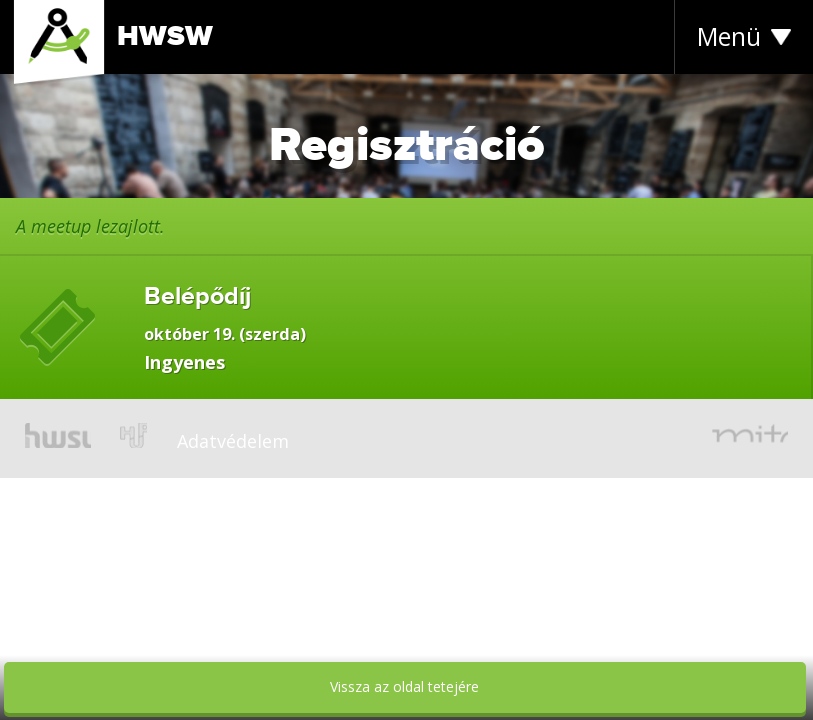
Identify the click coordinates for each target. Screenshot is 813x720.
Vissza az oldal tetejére (404, 686)
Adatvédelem (233, 441)
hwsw (58, 435)
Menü (729, 36)
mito (750, 435)
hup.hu (133, 435)
